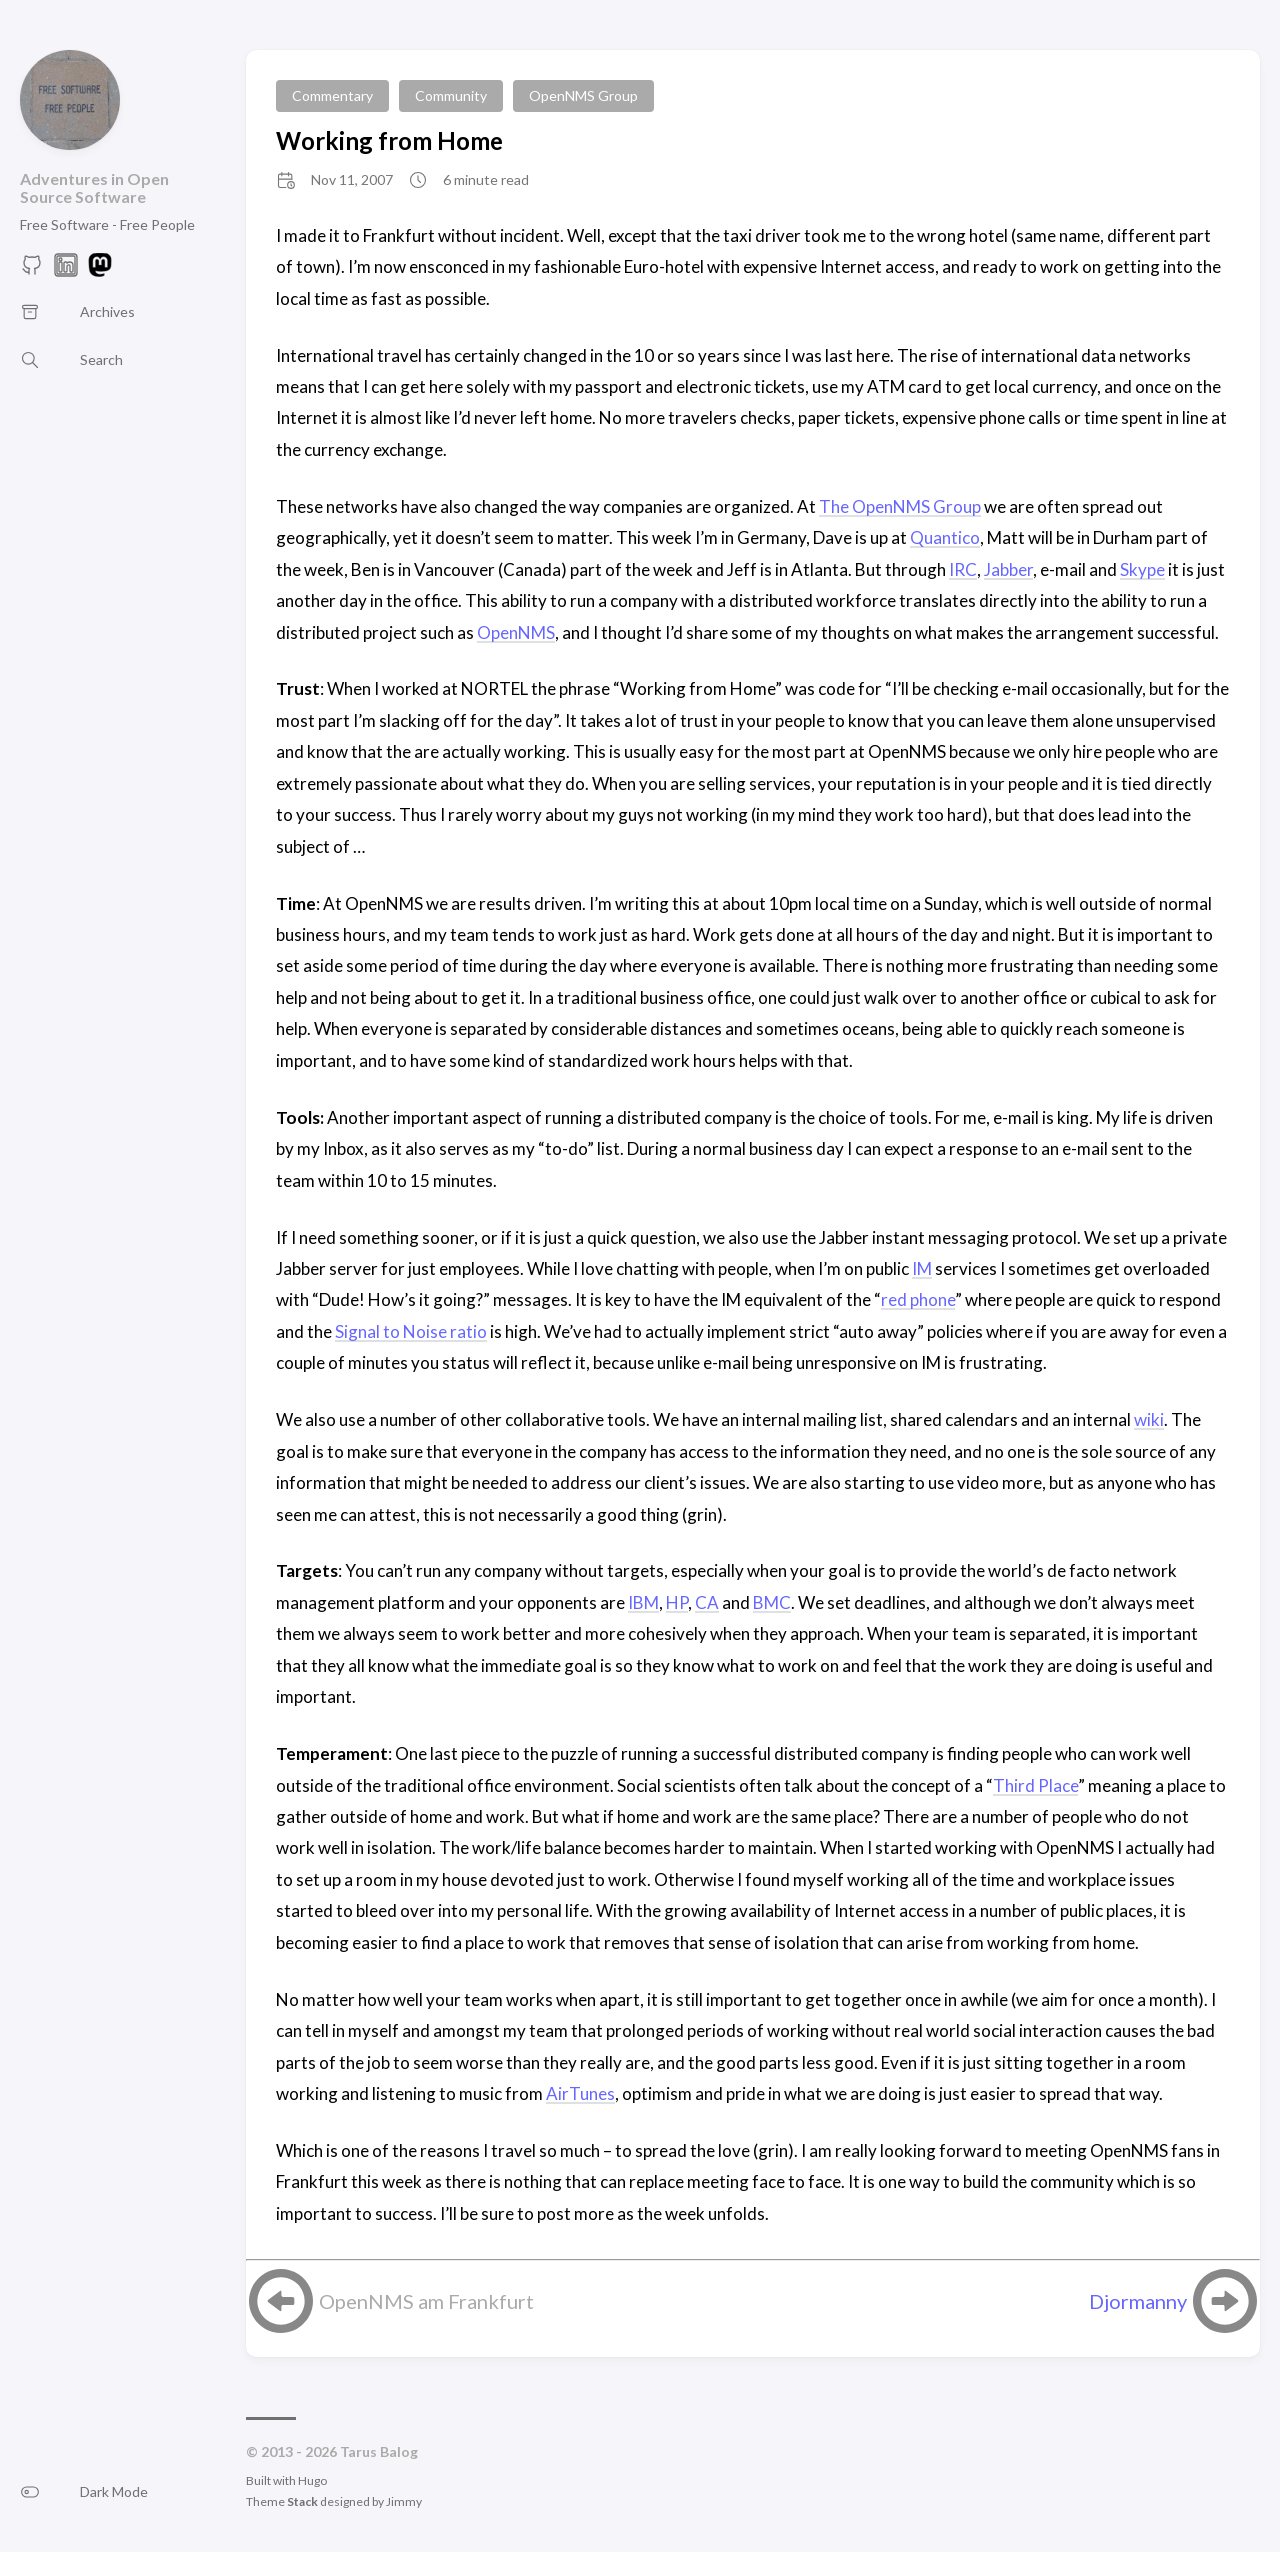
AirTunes (580, 2093)
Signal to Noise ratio (411, 1331)
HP (677, 1602)
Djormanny (1138, 2301)
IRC (963, 569)
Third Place (1035, 1785)
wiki (1149, 1419)
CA (707, 1602)
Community (451, 95)
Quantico (945, 537)
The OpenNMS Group (900, 506)
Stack (302, 2501)
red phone (918, 1299)
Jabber (1008, 569)
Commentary (332, 95)
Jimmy (404, 2501)
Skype (1142, 569)
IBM (643, 1602)
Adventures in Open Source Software (94, 187)
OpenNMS (516, 632)
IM (922, 1268)
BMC (772, 1602)
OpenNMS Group (583, 95)
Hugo (312, 2480)
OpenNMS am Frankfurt (426, 2301)
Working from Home (389, 140)
